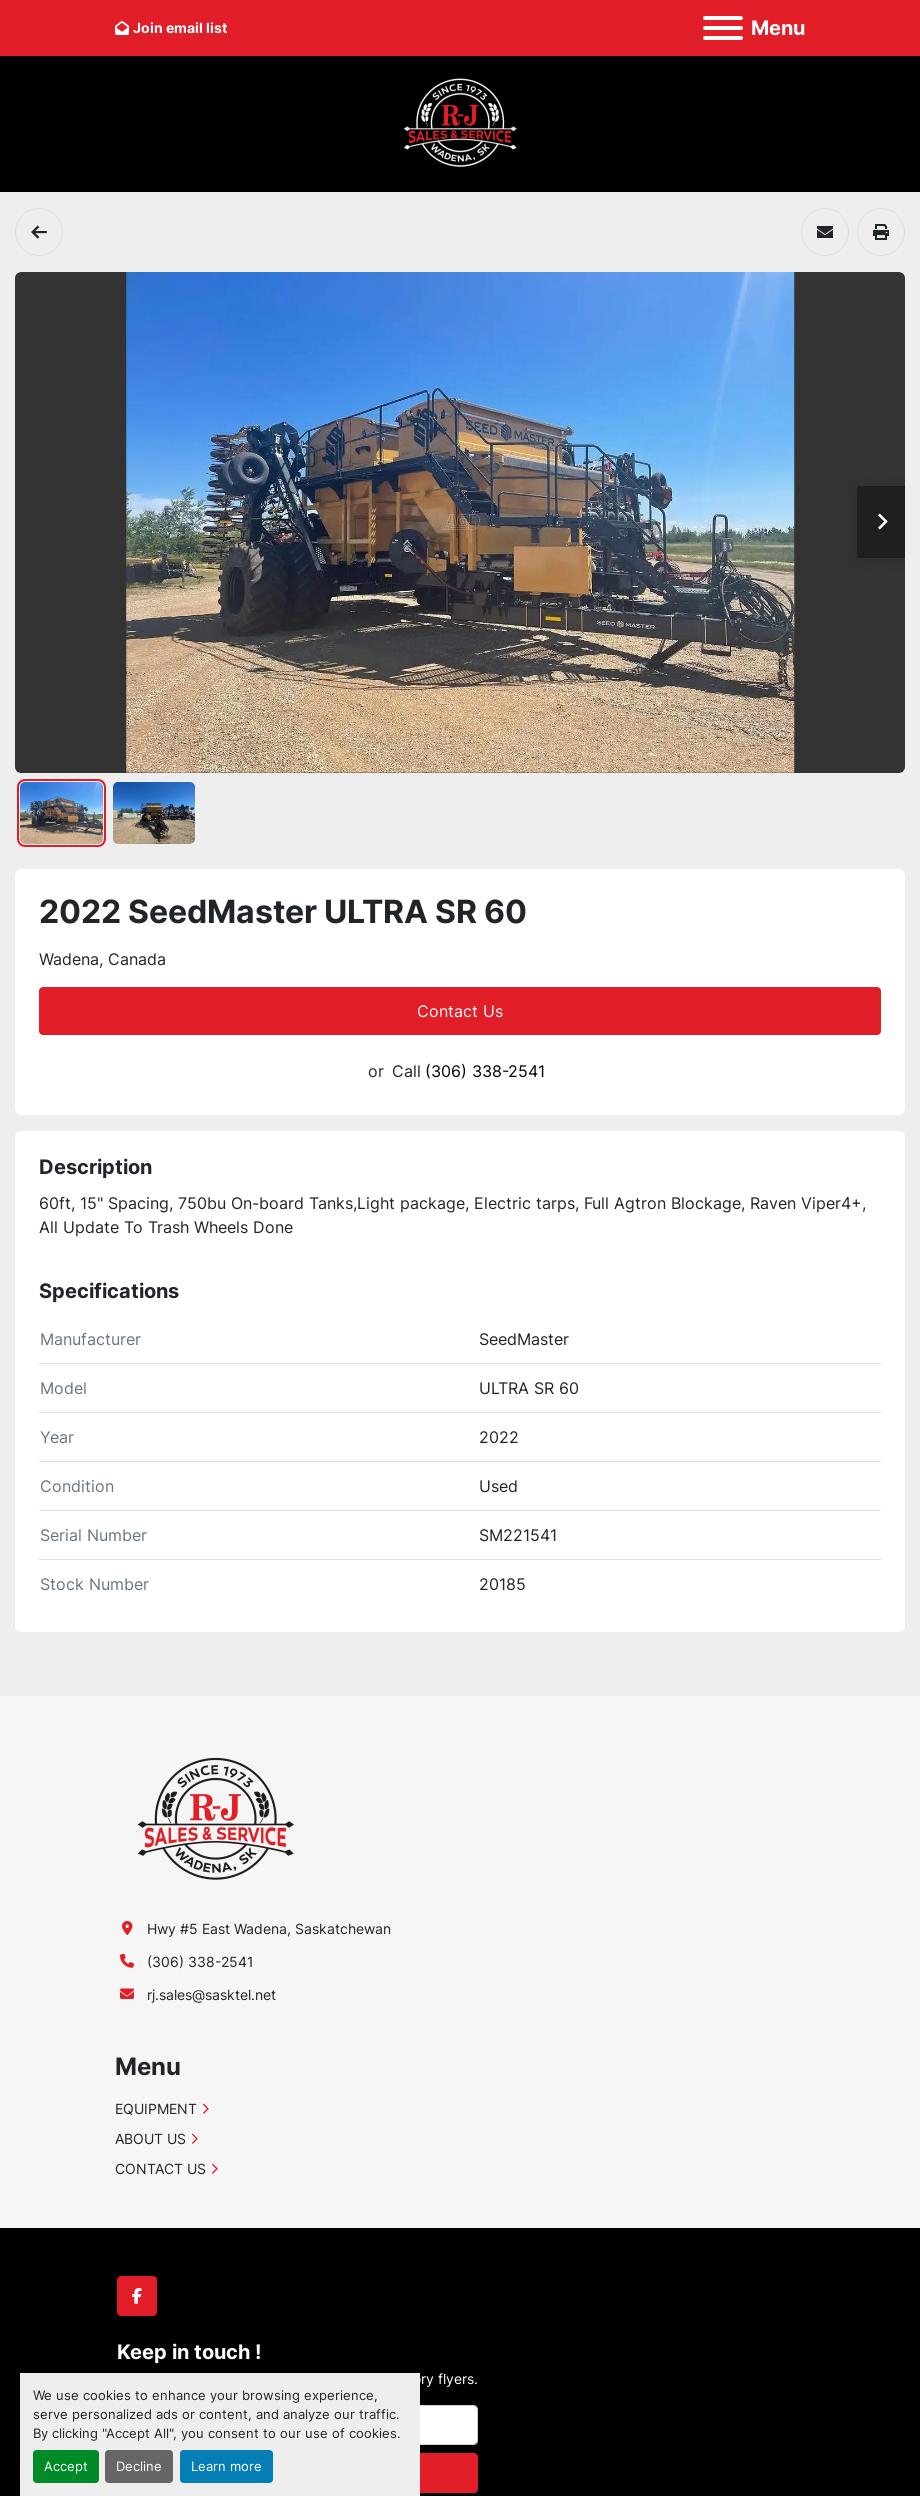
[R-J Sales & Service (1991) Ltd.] (215, 1817)
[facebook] (137, 2296)
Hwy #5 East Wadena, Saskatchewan (269, 1928)
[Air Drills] (39, 232)
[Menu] (723, 28)
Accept (66, 2466)
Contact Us (460, 1011)
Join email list (180, 27)
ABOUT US (150, 2138)
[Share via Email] (825, 232)
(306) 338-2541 (485, 1071)
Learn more (226, 2466)
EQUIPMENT (156, 2108)
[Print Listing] (881, 232)
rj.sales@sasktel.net (211, 1994)
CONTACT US (160, 2168)
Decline (139, 2466)
